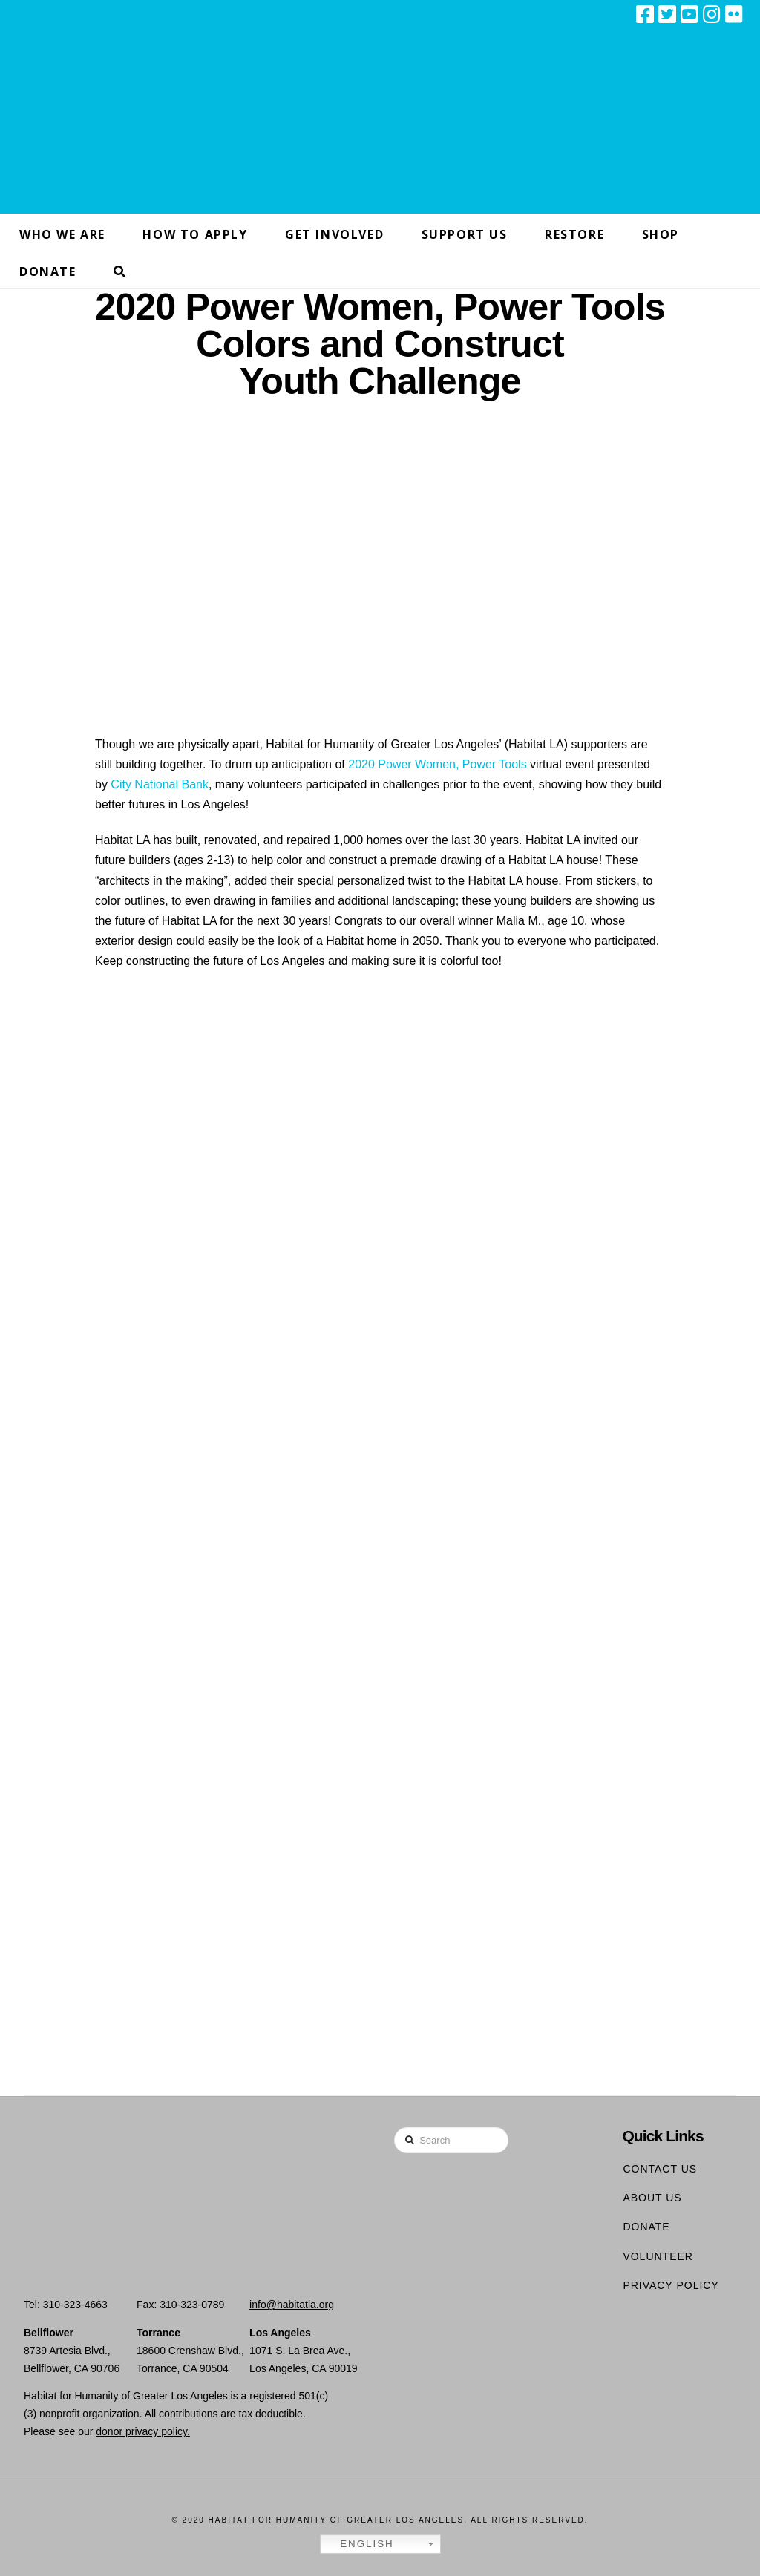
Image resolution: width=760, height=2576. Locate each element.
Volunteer (658, 2256)
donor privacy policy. (143, 2431)
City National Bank (160, 784)
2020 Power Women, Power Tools (437, 764)
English (359, 2544)
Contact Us (660, 2169)
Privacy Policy (670, 2285)
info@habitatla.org (291, 2304)
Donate (646, 2227)
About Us (652, 2198)
